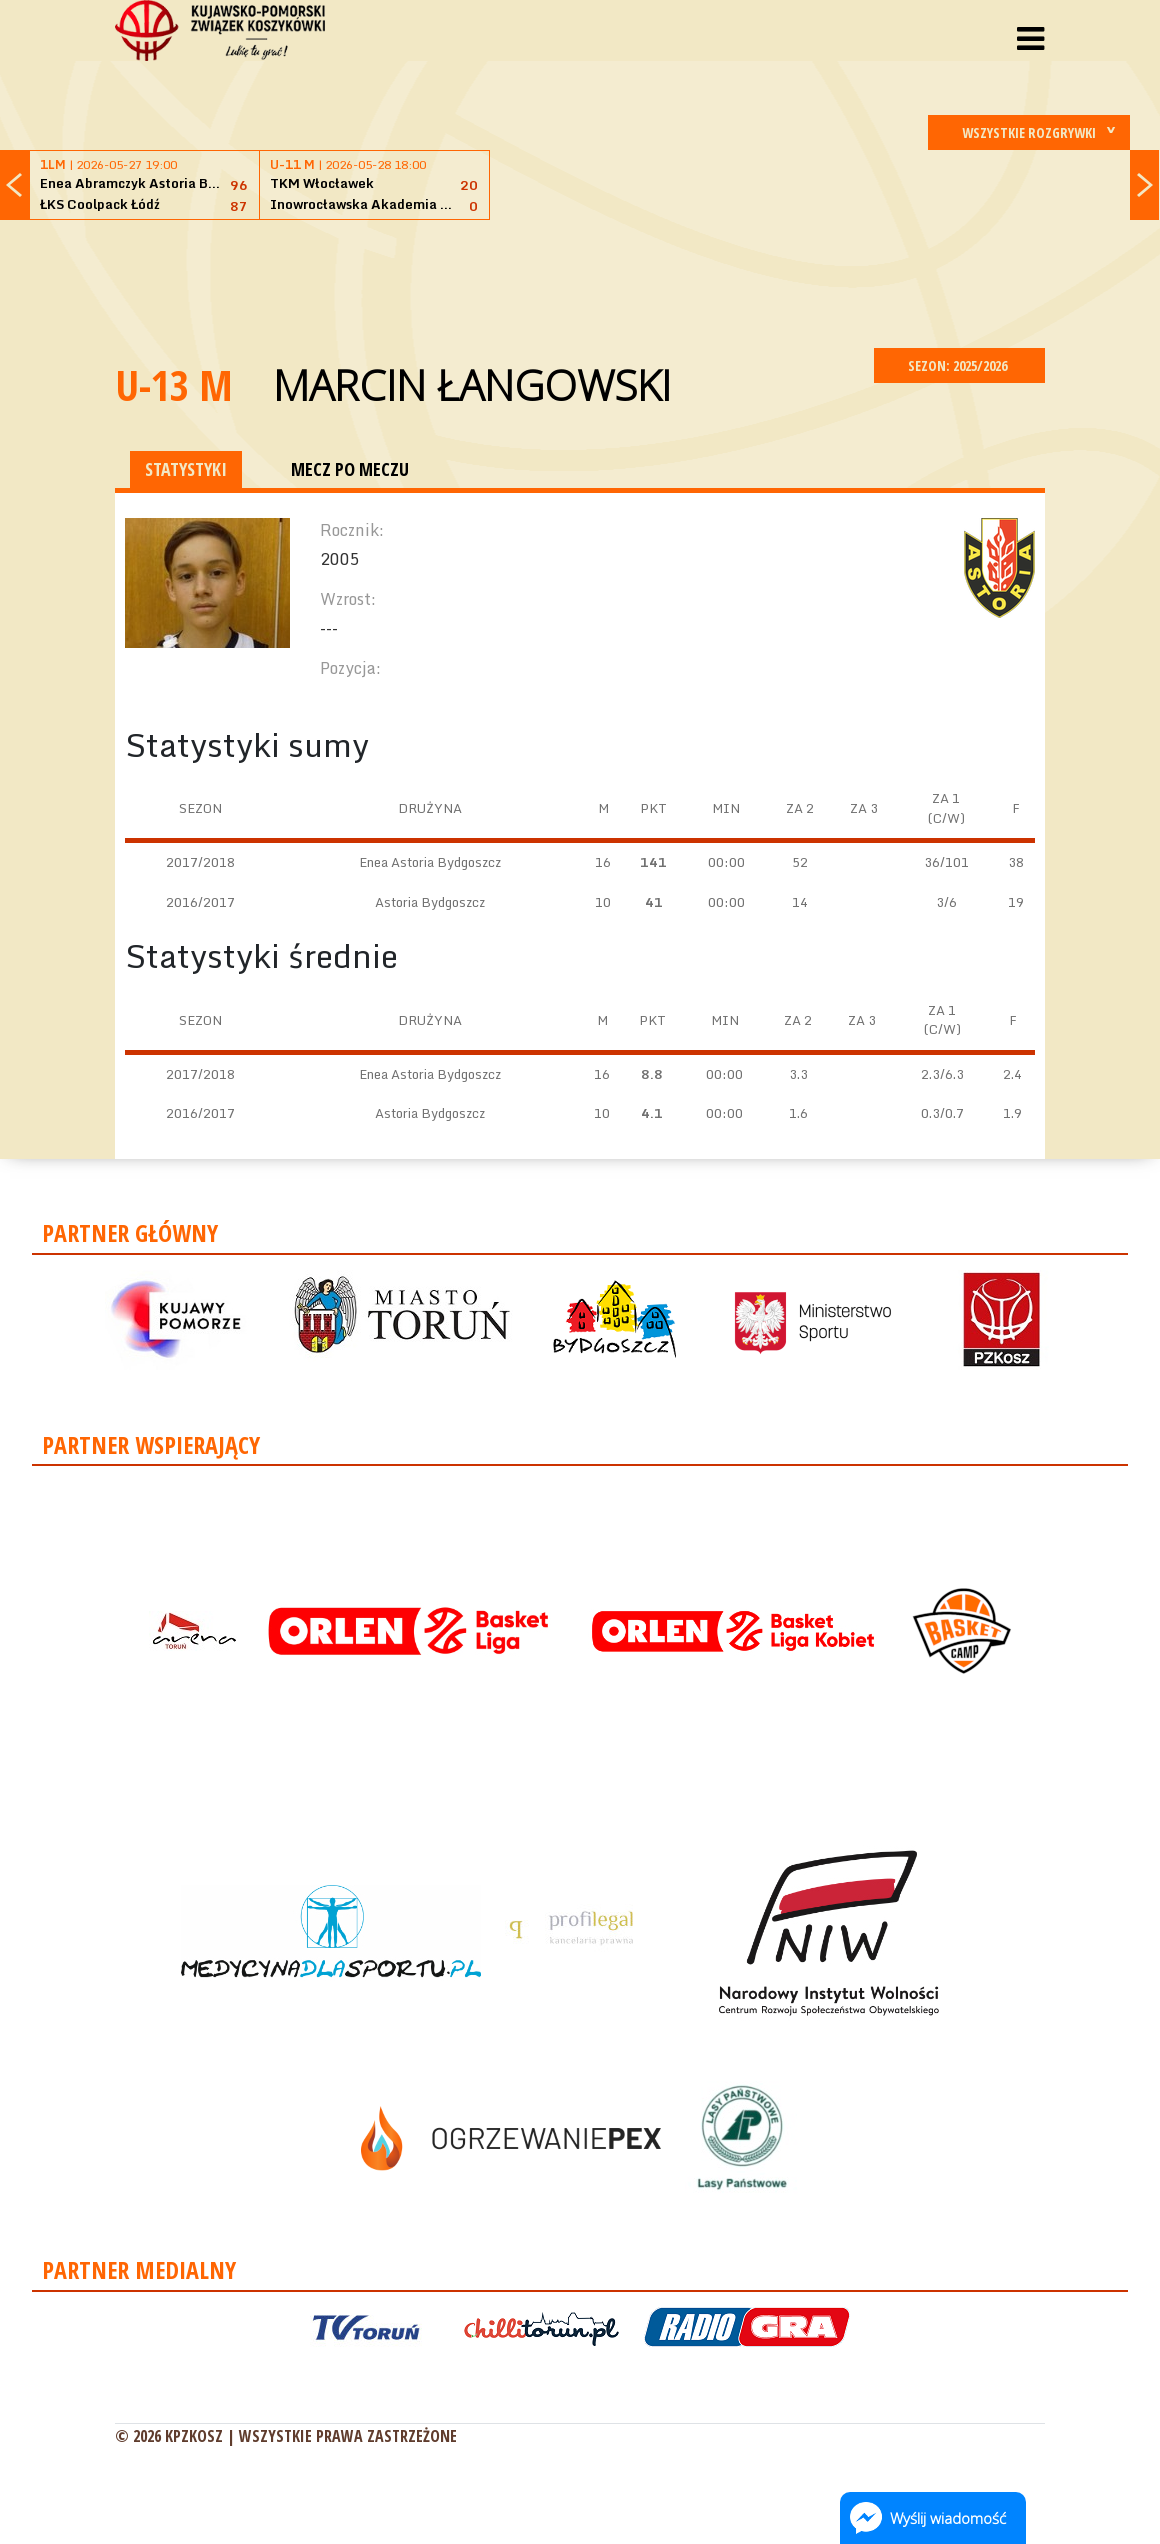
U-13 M (174, 384)
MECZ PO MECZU (350, 469)
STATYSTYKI (186, 469)
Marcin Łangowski (472, 384)
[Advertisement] (580, 281)
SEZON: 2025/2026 (959, 365)
